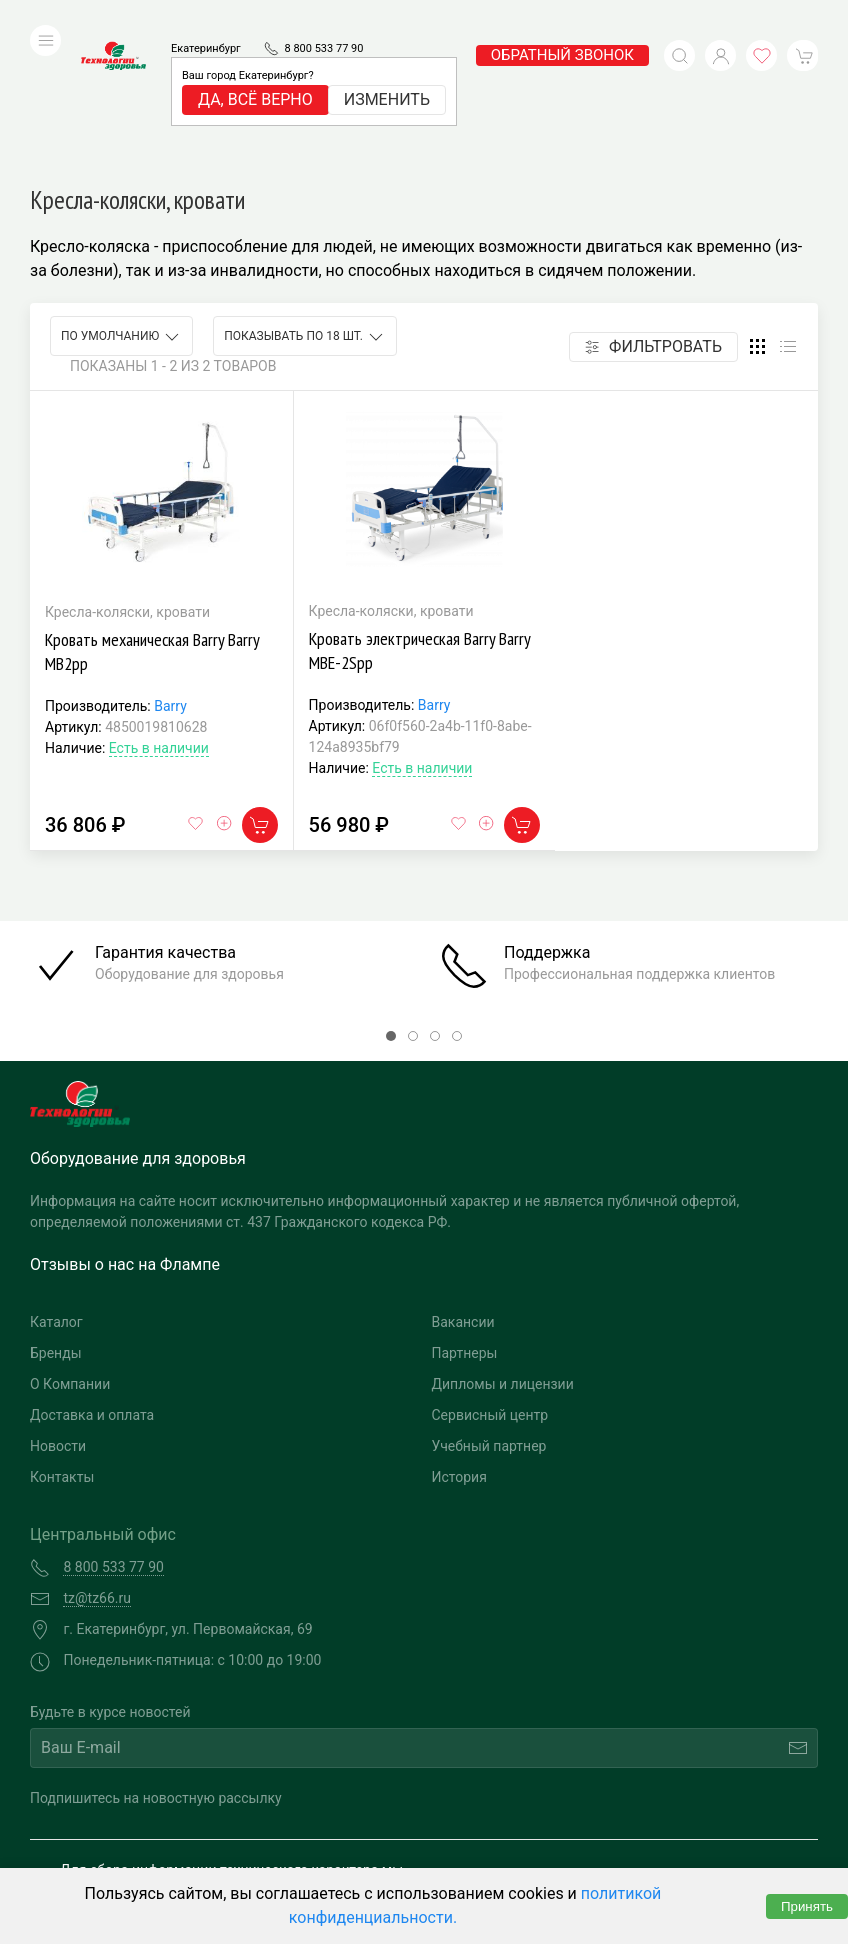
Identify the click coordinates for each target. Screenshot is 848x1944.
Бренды (56, 1218)
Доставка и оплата (92, 1280)
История (459, 1342)
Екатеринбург (206, 18)
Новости (58, 1311)
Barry (170, 572)
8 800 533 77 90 (323, 18)
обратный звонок (562, 25)
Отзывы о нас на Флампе (125, 1129)
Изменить (387, 69)
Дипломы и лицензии (503, 1249)
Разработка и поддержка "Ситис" (613, 1820)
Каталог (56, 1187)
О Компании (70, 1249)
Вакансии (463, 1187)
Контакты (62, 1342)
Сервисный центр (490, 1280)
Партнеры (465, 1218)
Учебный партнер (489, 1311)
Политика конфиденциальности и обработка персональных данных (207, 1850)
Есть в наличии (159, 614)
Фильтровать (653, 212)
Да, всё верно (255, 69)
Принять (807, 1906)
